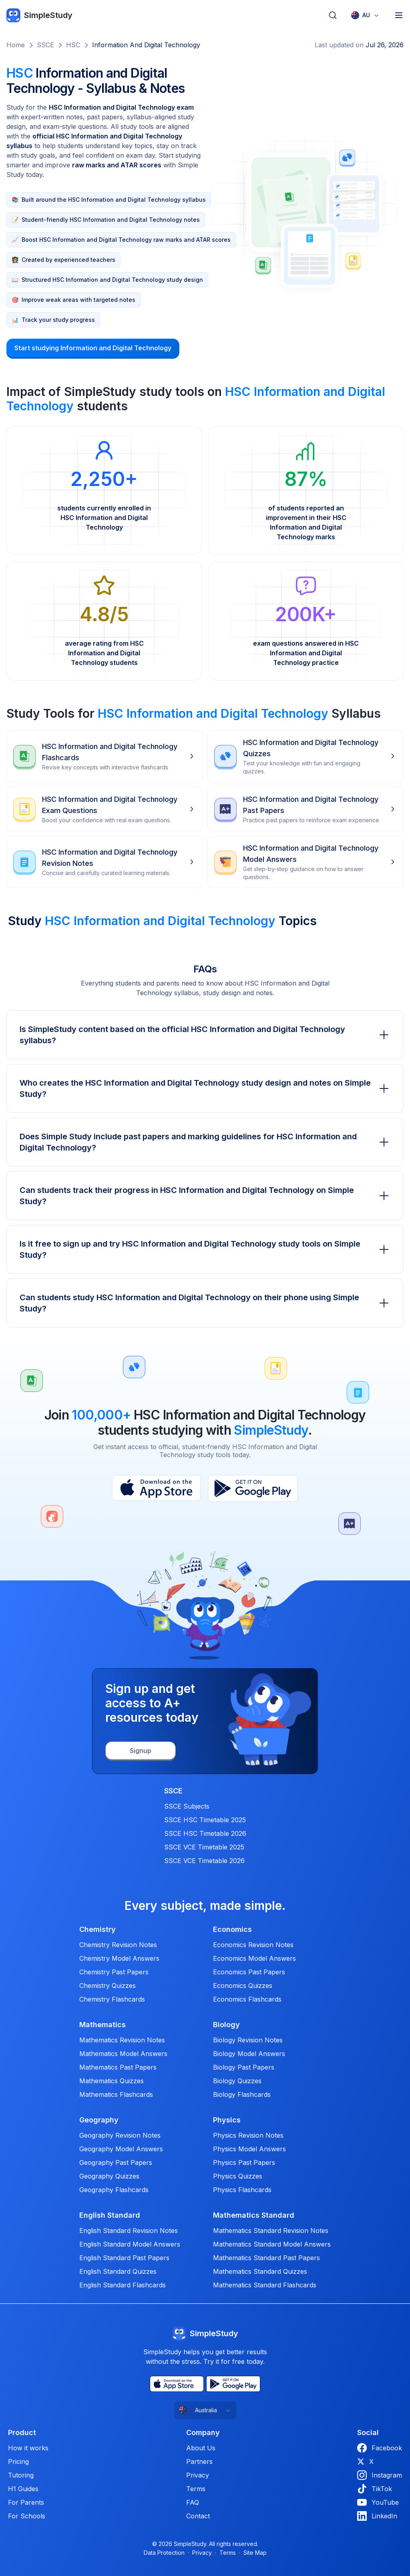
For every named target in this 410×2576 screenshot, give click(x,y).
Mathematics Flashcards (116, 2094)
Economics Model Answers (254, 1958)
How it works (28, 2448)
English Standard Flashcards (122, 2285)
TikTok (374, 2489)
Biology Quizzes (237, 2081)
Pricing (18, 2462)
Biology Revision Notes (248, 2040)
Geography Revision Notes (120, 2135)
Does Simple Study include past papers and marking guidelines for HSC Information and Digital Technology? (205, 1142)
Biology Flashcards (242, 2094)
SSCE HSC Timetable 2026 (205, 1833)
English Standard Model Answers (129, 2244)
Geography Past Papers (115, 2162)
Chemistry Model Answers (119, 1958)
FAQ (192, 2502)
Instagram (379, 2475)
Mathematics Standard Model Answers (272, 2244)
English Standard (109, 2215)
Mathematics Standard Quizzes (260, 2271)
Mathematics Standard (253, 2215)
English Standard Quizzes (118, 2271)
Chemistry (97, 1929)
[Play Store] (252, 1488)
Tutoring (21, 2475)
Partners (199, 2462)
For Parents (26, 2502)
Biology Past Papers (243, 2067)
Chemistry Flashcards (112, 1999)
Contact (198, 2516)
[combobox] (365, 15)
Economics (232, 1929)
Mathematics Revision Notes (122, 2040)
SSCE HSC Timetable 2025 (205, 1820)
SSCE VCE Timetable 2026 (204, 1861)
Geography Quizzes (109, 2176)
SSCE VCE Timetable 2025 (204, 1847)
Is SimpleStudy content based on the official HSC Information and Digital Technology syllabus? (205, 1034)
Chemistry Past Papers (114, 1972)
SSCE (45, 45)
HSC (73, 45)
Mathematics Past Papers (118, 2067)
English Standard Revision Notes (128, 2231)
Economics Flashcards (247, 1999)
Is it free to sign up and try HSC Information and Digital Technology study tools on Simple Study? (205, 1249)
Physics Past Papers (244, 2162)
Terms (195, 2489)
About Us (200, 2448)
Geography (99, 2120)
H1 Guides (23, 2489)
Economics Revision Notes (253, 1945)
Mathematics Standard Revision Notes (270, 2231)
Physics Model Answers (249, 2149)
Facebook (379, 2448)
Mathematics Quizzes (111, 2081)
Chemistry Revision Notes (118, 1945)
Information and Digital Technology (146, 45)
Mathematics (102, 2025)
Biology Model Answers (249, 2054)
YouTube (378, 2502)
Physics (227, 2120)
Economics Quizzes (242, 1986)
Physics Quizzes (237, 2176)
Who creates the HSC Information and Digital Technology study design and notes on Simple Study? (205, 1088)
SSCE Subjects (186, 1806)
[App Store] (156, 1488)
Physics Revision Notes (248, 2135)
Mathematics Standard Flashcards (264, 2285)
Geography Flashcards (114, 2190)
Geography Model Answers (121, 2149)
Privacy (197, 2475)
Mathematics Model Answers (123, 2054)
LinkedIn (377, 2516)
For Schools (26, 2516)
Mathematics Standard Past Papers (266, 2258)
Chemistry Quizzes (107, 1986)
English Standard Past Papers (124, 2258)
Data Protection (164, 2552)
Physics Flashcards (242, 2190)
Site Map (255, 2552)
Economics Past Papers (249, 1972)
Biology (226, 2025)
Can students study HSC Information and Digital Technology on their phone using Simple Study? (205, 1303)
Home (15, 45)
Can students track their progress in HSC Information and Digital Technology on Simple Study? (205, 1195)
